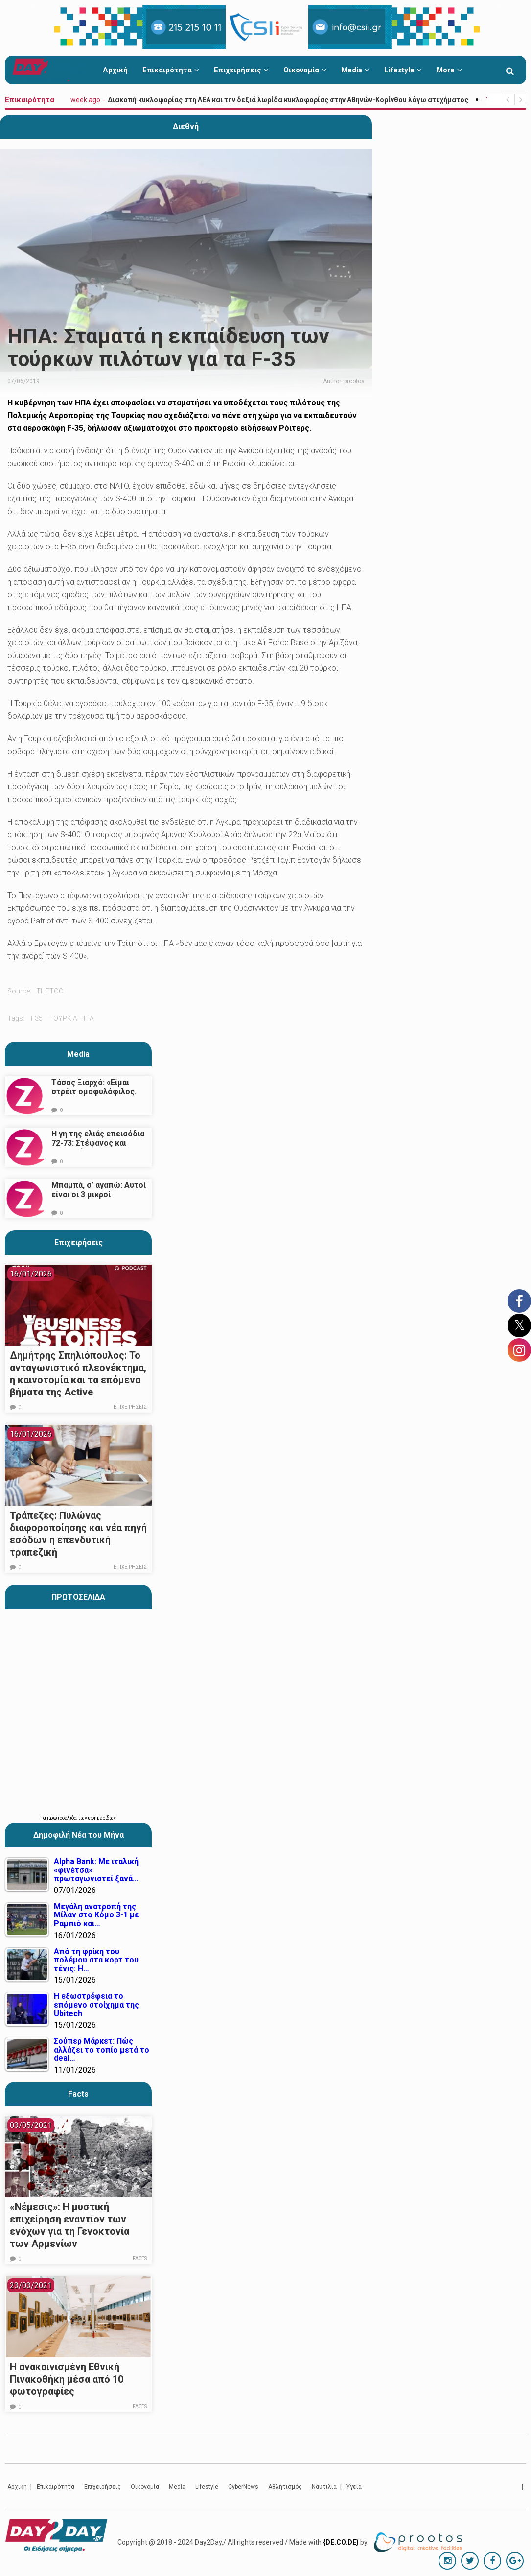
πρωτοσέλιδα (62, 1817)
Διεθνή (186, 126)
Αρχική (115, 70)
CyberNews (243, 2486)
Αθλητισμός (285, 2486)
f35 (37, 1018)
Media (355, 70)
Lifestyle (403, 70)
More (449, 70)
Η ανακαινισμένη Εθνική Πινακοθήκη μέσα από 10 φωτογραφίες (66, 2379)
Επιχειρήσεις (241, 70)
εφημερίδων (102, 1817)
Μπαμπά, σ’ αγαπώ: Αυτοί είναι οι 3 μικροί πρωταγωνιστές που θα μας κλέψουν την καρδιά (98, 1199)
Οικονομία (304, 70)
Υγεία (354, 2486)
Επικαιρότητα (170, 70)
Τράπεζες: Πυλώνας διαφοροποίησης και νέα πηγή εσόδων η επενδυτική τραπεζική (78, 1534)
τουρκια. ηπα (71, 1018)
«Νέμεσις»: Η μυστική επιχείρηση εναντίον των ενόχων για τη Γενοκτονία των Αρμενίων (69, 2225)
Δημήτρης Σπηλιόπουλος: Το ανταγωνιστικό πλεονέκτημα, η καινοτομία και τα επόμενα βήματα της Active (78, 1373)
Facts (140, 2258)
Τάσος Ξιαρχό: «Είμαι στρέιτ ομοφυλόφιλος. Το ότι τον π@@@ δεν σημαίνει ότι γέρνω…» (94, 1096)
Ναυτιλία (324, 2486)
